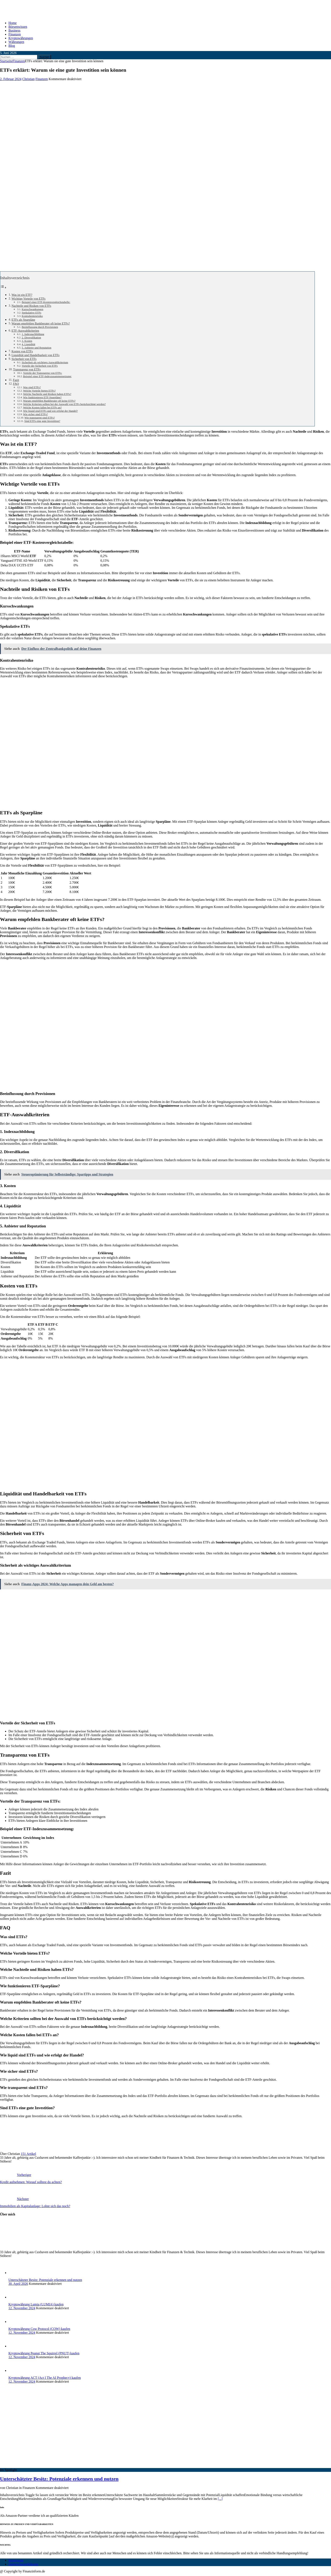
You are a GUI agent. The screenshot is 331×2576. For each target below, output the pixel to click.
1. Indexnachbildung (33, 334)
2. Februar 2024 (10, 79)
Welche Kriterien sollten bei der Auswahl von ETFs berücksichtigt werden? (64, 404)
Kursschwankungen (32, 309)
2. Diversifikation (31, 337)
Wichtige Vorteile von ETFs (28, 298)
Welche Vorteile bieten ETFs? (39, 390)
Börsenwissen (17, 26)
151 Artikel (28, 2154)
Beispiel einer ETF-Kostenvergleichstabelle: (46, 302)
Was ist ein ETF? (22, 294)
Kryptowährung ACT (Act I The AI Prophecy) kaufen (44, 2377)
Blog (11, 45)
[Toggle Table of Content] (3, 287)
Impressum (15, 2560)
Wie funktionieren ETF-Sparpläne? (42, 397)
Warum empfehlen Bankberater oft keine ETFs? (41, 323)
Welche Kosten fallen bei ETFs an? (42, 407)
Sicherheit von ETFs (24, 359)
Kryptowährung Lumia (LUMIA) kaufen (36, 2304)
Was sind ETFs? (32, 387)
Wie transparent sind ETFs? (39, 417)
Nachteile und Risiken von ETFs (31, 305)
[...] (220, 2499)
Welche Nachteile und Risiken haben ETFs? (47, 394)
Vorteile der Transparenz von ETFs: (42, 372)
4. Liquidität (28, 344)
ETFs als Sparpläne (23, 319)
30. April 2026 (18, 2283)
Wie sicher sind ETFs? (35, 414)
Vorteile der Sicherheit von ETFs (40, 365)
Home (12, 23)
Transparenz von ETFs (27, 369)
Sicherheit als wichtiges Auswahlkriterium (45, 362)
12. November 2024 (21, 2308)
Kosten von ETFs (22, 351)
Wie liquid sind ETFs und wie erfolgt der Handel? (50, 410)
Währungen (16, 42)
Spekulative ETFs (31, 312)
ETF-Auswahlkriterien (25, 330)
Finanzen (14, 34)
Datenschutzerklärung (23, 2564)
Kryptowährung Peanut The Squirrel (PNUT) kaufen (43, 2353)
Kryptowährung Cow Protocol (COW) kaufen (39, 2329)
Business (14, 30)
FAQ (16, 383)
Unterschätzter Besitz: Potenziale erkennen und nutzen (45, 2280)
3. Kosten (27, 340)
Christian (28, 79)
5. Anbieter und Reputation (36, 347)
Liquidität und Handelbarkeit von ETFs (36, 355)
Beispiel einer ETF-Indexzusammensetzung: (47, 376)
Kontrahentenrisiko (32, 316)
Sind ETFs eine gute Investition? (42, 421)
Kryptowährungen (20, 38)
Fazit (16, 380)
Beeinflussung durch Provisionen (40, 327)
